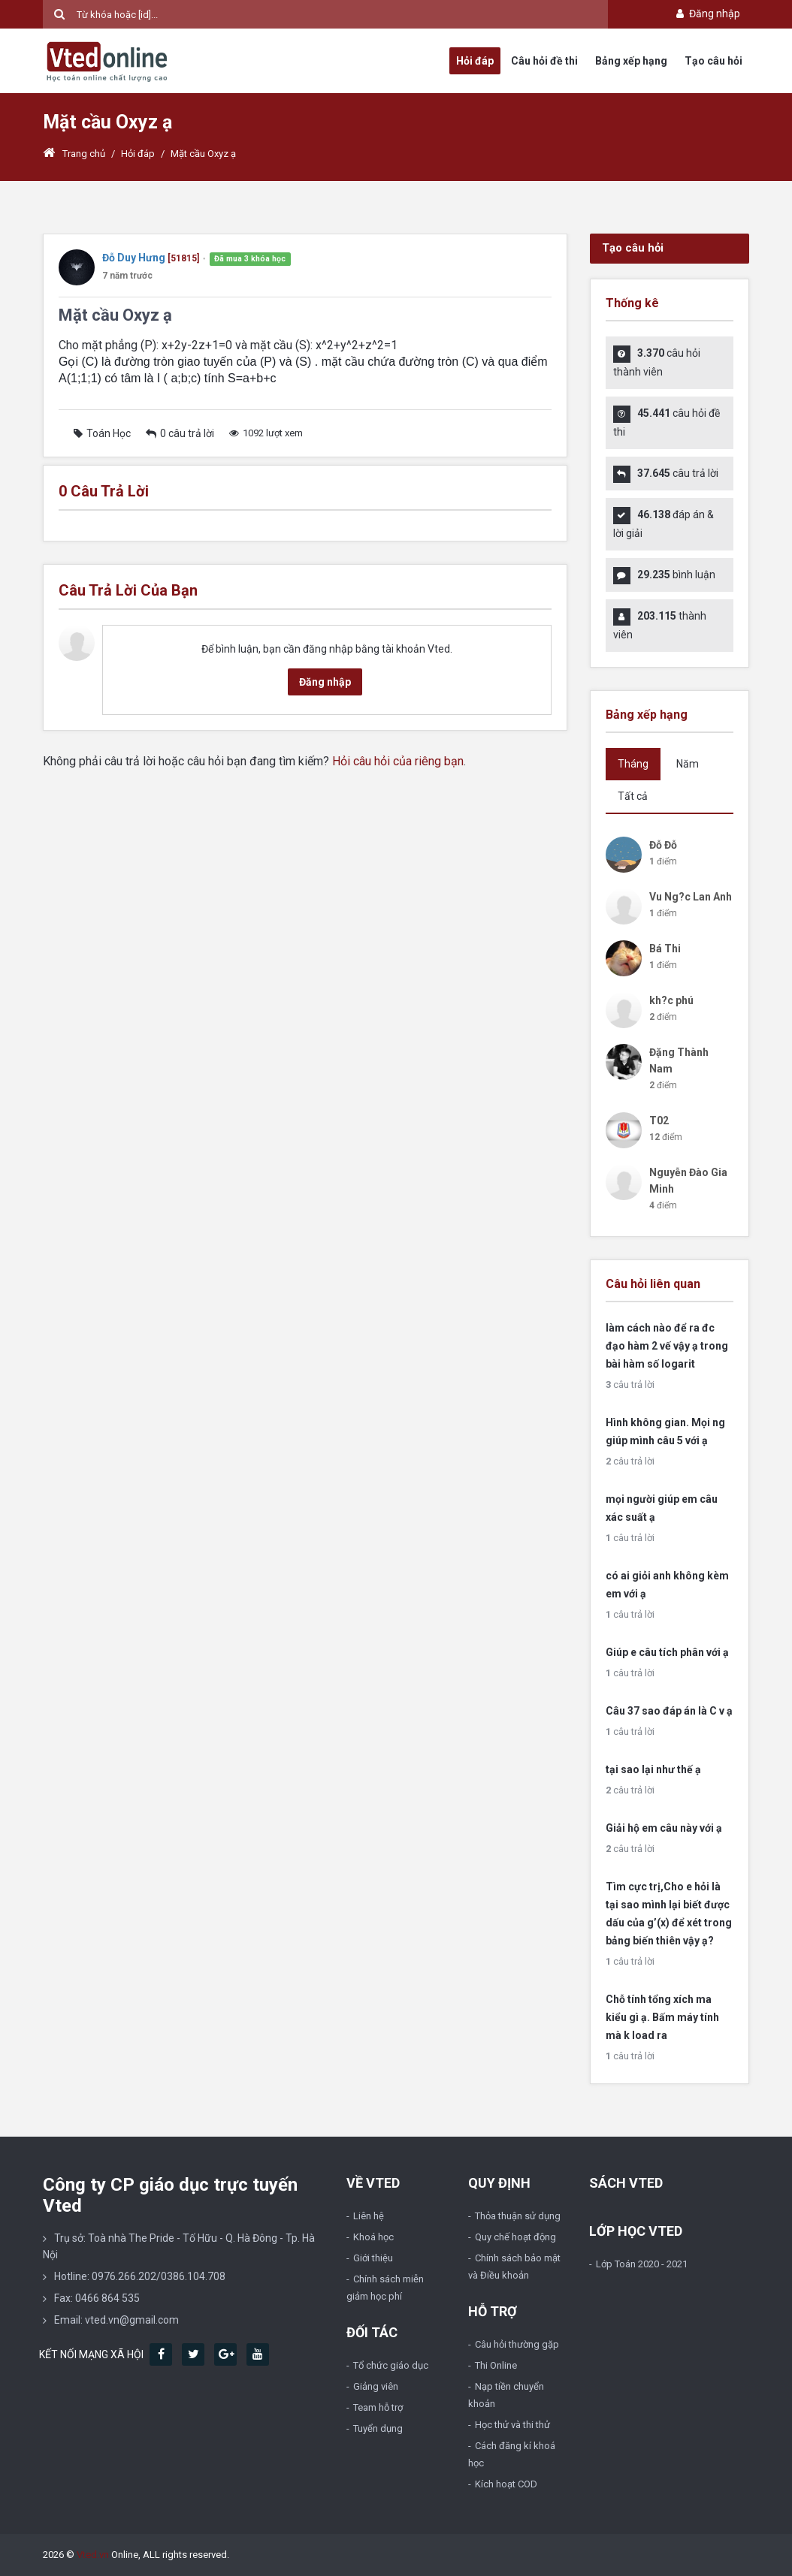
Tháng (633, 764)
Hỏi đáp (475, 61)
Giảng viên (375, 2386)
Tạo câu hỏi (713, 61)
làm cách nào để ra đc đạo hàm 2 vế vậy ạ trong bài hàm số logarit (667, 1346)
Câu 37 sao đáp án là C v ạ (669, 1711)
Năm (687, 764)
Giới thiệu (373, 2258)
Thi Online (496, 2365)
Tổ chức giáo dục (390, 2365)
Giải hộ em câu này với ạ (664, 1828)
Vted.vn (93, 2554)
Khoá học (373, 2237)
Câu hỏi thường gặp (517, 2344)
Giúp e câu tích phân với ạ (667, 1652)
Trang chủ (74, 153)
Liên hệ (368, 2216)
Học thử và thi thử (512, 2424)
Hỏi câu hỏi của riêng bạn (398, 761)
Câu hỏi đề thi (544, 61)
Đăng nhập (706, 14)
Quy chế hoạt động (515, 2237)
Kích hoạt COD (506, 2484)
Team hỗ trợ (378, 2407)
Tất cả (633, 796)
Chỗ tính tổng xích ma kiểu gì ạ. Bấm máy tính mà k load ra (662, 2017)
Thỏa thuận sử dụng (518, 2216)
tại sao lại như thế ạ (653, 1769)
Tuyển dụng (378, 2428)
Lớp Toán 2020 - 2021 (642, 2264)
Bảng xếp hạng (631, 61)
